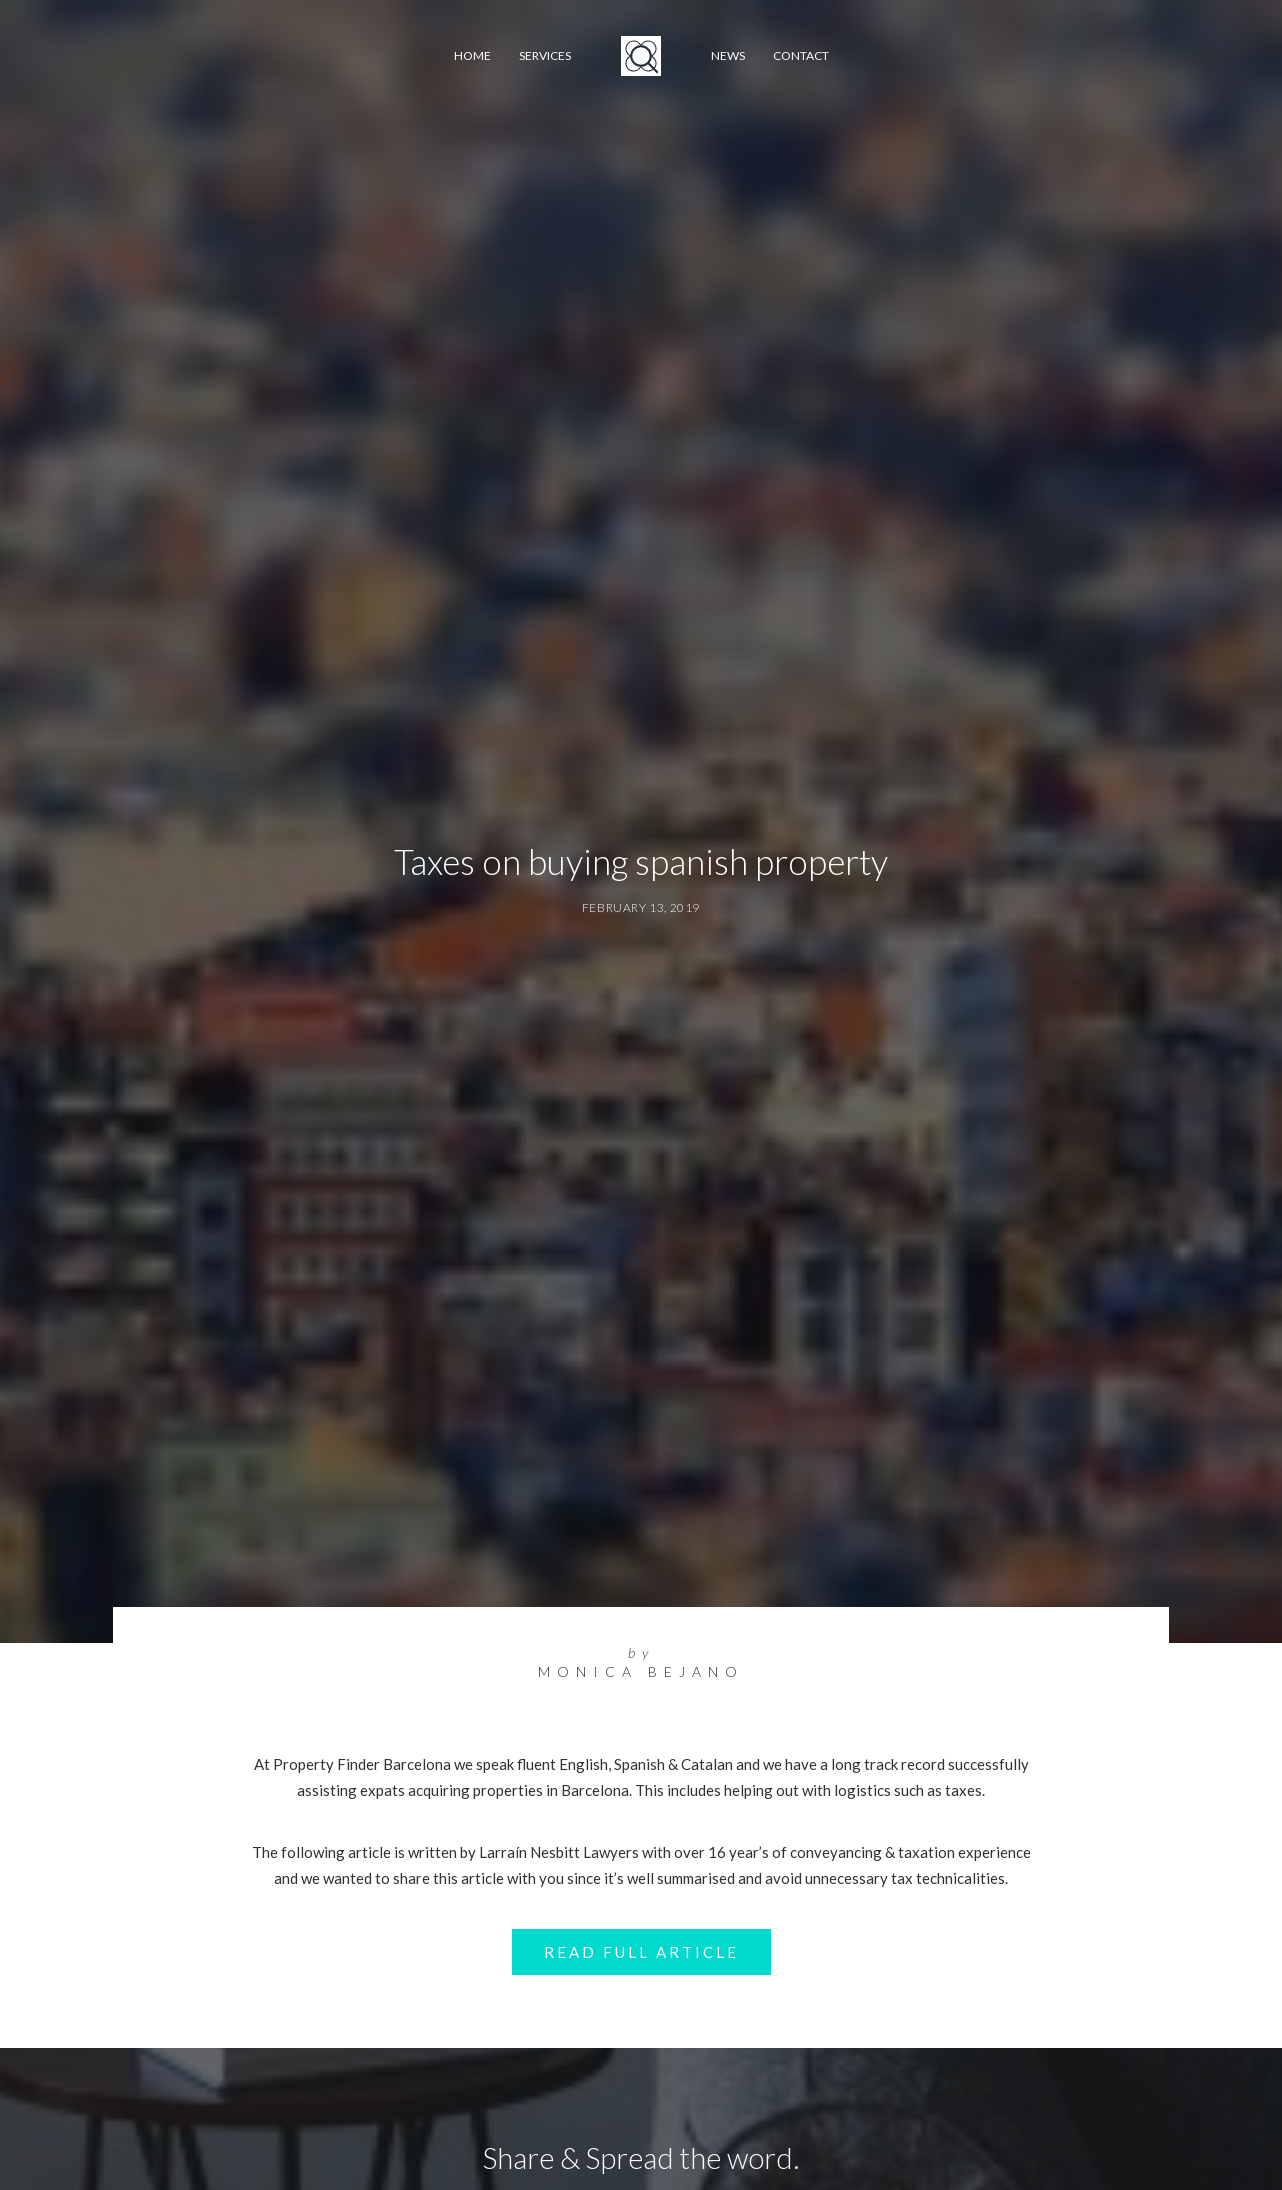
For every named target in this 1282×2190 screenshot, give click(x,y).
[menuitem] (472, 56)
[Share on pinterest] (615, 2147)
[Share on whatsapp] (667, 2147)
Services (545, 55)
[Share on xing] (719, 2147)
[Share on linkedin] (641, 2147)
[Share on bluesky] (693, 2147)
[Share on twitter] (563, 2147)
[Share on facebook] (537, 2147)
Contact (801, 55)
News (728, 55)
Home (472, 55)
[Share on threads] (589, 2147)
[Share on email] (745, 2147)
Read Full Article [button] (641, 1717)
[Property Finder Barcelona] (641, 56)
